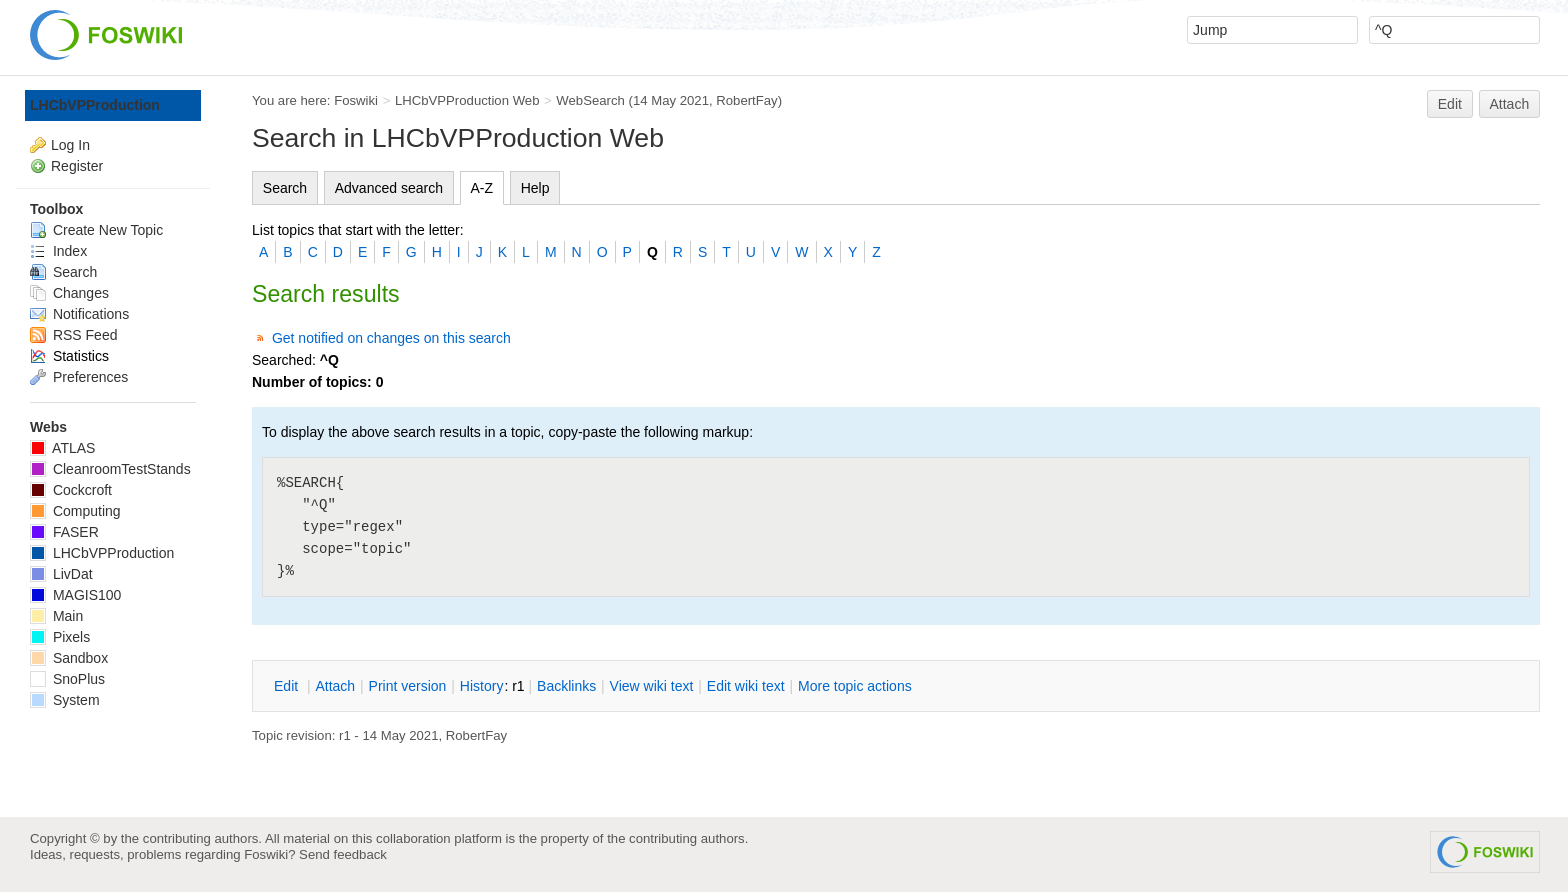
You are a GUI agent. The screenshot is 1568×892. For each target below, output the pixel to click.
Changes (69, 293)
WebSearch (590, 100)
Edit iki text (746, 686)
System (65, 700)
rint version (408, 686)
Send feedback (343, 854)
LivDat (61, 574)
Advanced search (389, 188)
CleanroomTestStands (110, 469)
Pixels (60, 637)
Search (285, 188)
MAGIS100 (75, 595)
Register (77, 166)
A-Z (482, 188)
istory (482, 686)
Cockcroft (71, 490)
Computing (75, 511)
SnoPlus (67, 679)
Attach (1510, 104)
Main (56, 616)
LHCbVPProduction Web (467, 100)
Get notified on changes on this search (391, 338)
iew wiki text (652, 686)
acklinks (566, 686)
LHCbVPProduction (95, 105)
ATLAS (62, 448)
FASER (64, 532)
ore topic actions (855, 686)
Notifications (79, 314)
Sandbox (69, 658)
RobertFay (746, 100)
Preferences (79, 377)
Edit (1450, 104)
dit (288, 686)
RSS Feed (73, 335)
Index (58, 251)
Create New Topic (96, 230)
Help (535, 188)
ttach (335, 686)
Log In (70, 145)
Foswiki (356, 100)
